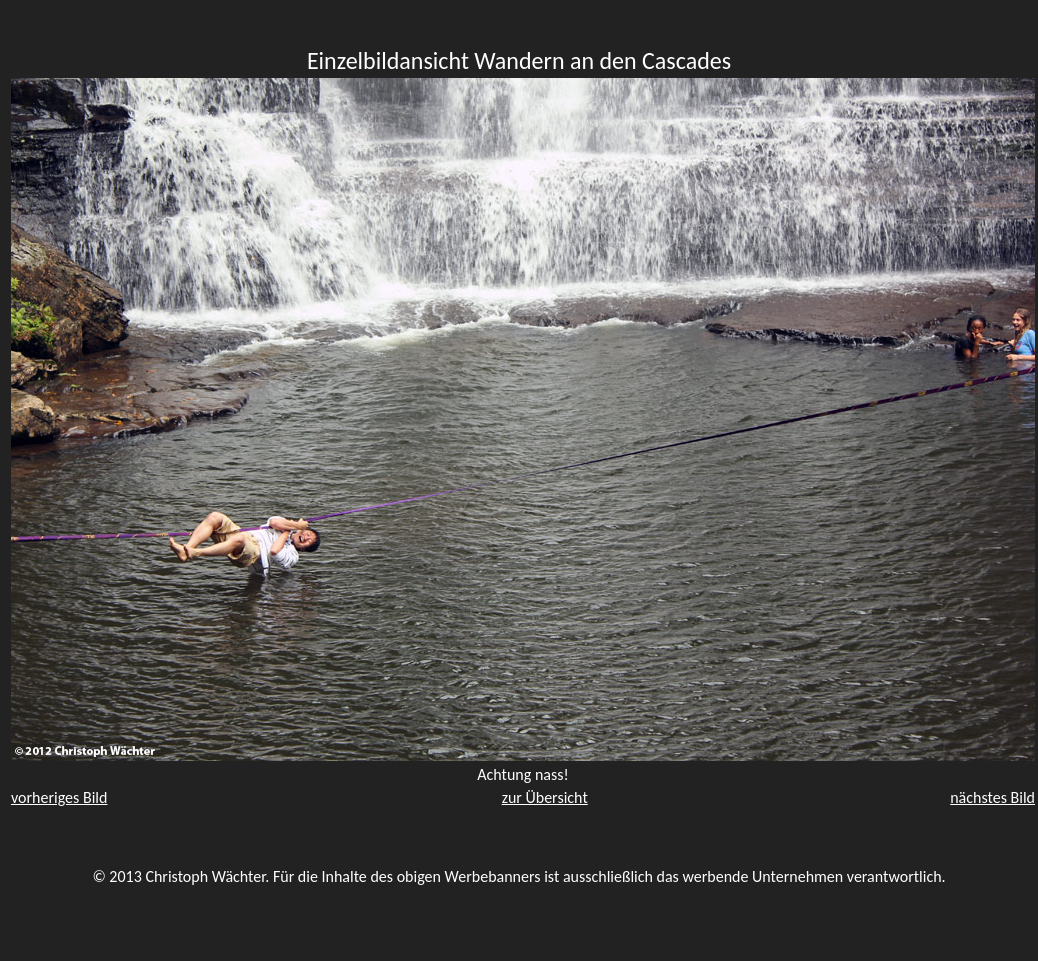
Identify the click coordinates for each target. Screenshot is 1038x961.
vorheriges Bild (59, 797)
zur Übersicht (545, 797)
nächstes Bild (992, 797)
